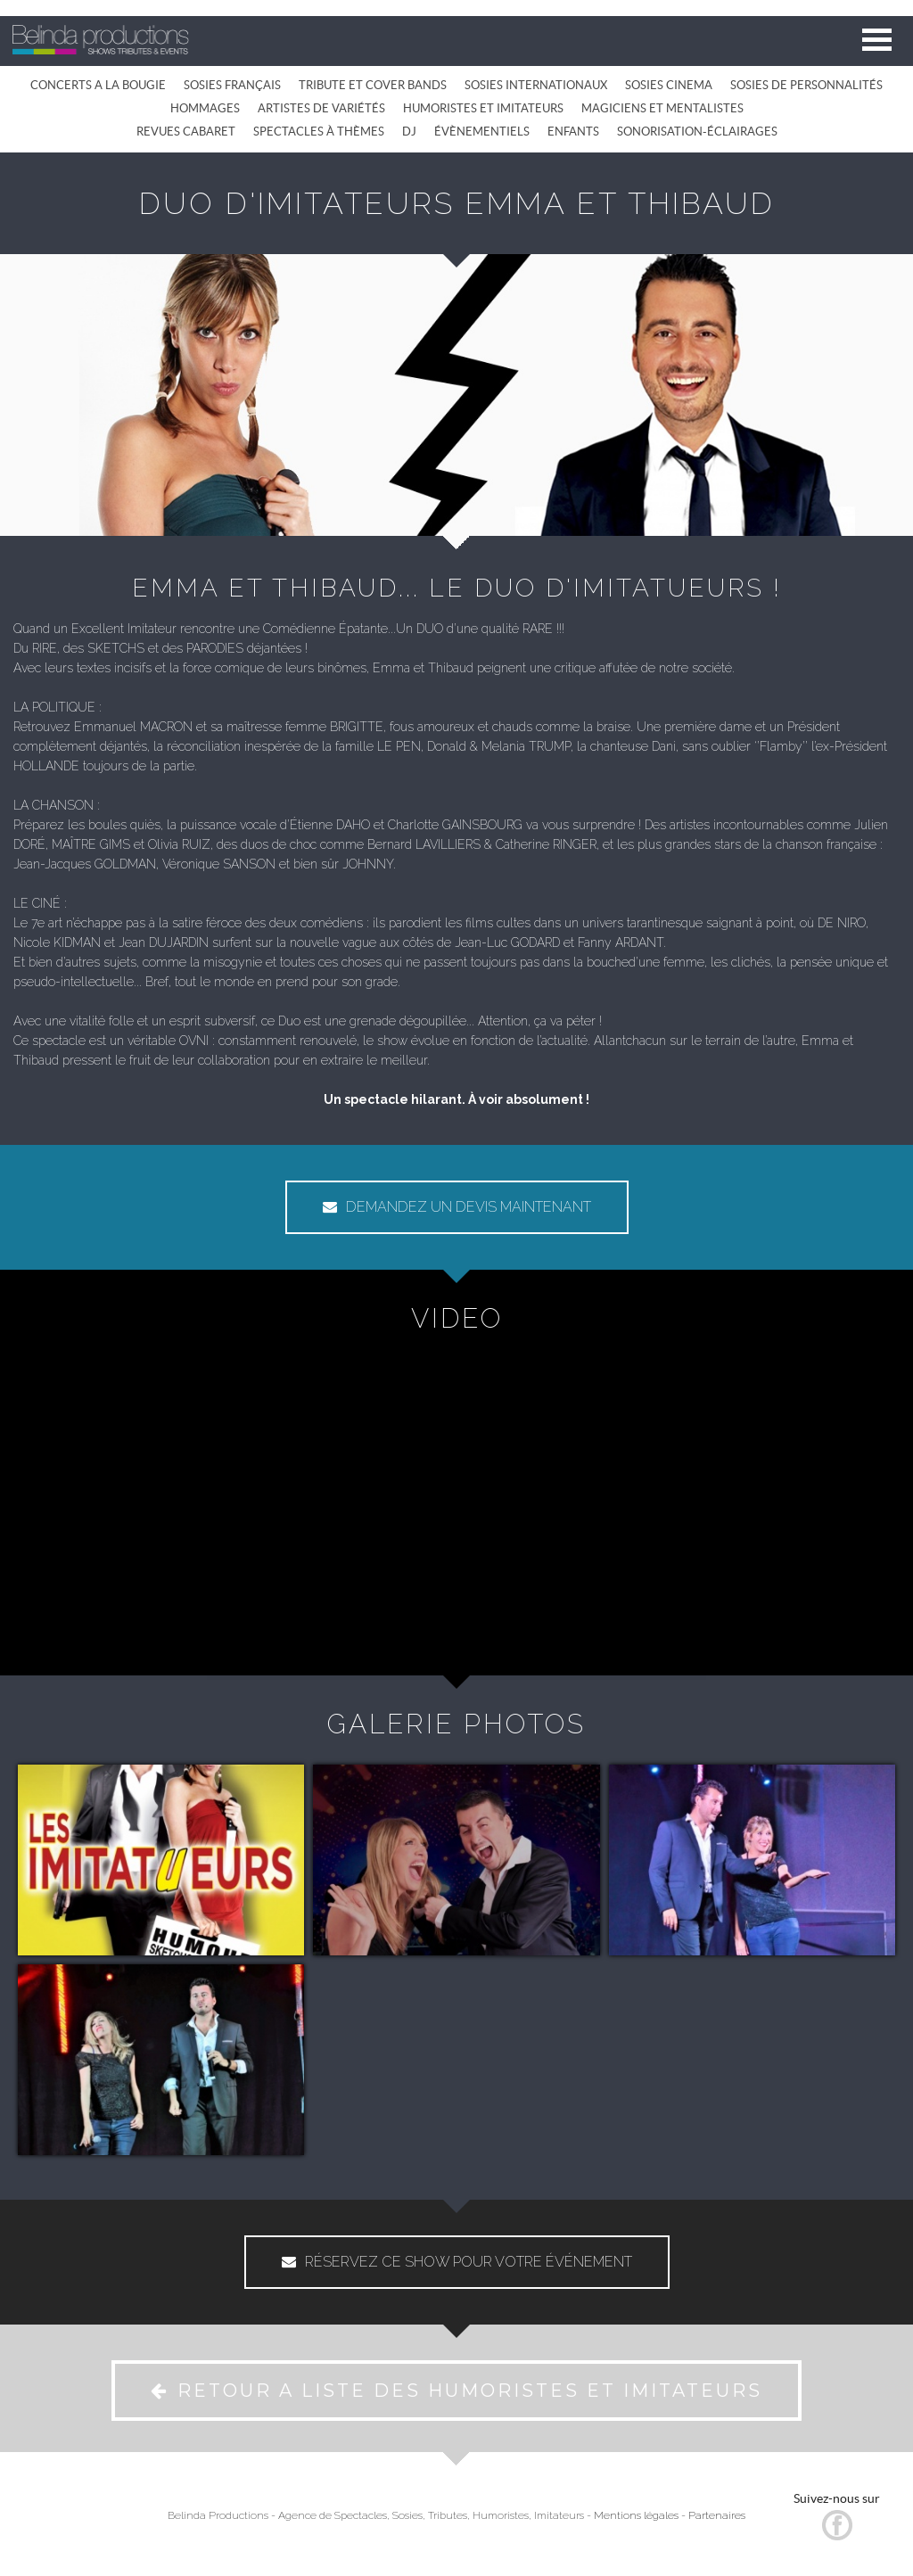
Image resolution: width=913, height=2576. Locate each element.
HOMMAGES (205, 108)
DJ (409, 131)
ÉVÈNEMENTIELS (482, 131)
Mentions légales (636, 2515)
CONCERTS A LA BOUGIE (98, 85)
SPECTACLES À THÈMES (318, 131)
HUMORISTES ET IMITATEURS (483, 108)
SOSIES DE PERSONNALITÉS (806, 85)
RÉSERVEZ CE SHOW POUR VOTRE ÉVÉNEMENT (457, 2261)
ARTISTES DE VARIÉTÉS (321, 108)
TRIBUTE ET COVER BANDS (373, 85)
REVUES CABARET (185, 131)
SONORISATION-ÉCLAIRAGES (697, 131)
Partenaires (716, 2515)
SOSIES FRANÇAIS (232, 85)
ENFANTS (573, 131)
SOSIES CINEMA (668, 85)
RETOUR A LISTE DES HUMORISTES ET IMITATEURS (456, 2390)
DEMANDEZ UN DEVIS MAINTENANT (457, 1206)
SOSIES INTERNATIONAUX (536, 85)
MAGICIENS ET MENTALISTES (662, 108)
